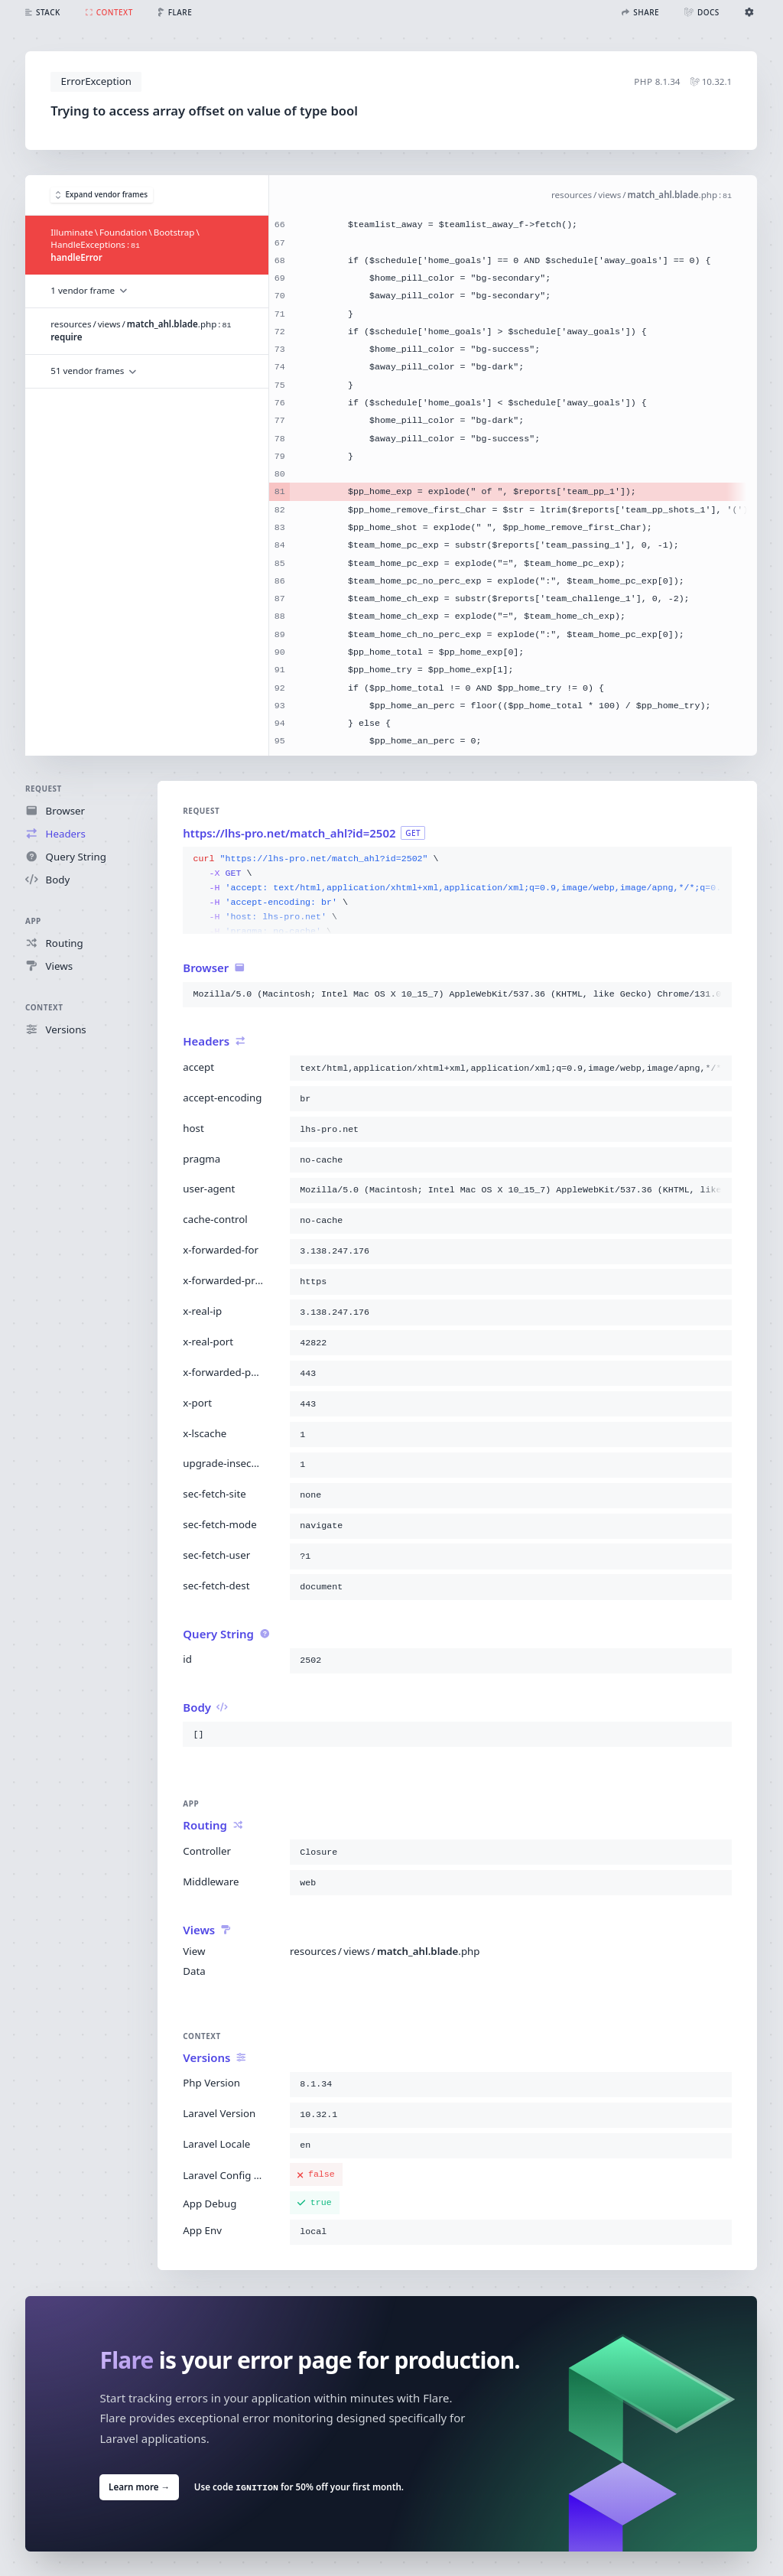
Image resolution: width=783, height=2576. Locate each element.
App (33, 921)
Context (44, 1007)
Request (43, 788)
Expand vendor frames (102, 195)
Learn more (139, 2486)
